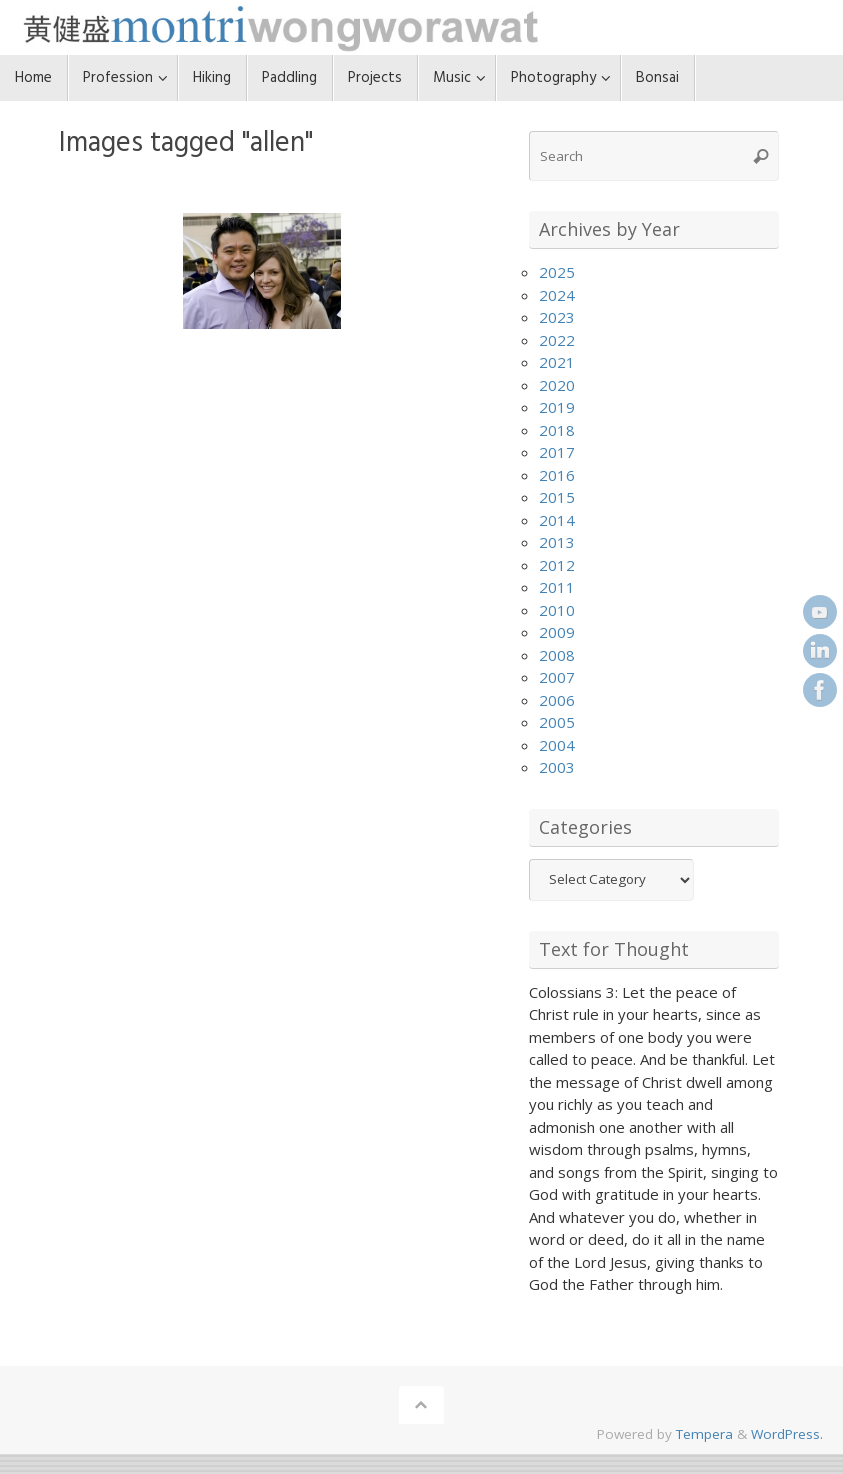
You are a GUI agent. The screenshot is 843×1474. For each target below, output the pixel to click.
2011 (557, 587)
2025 (557, 272)
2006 (557, 700)
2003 (557, 767)
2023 (557, 317)
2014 (557, 520)
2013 (557, 542)
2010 (557, 610)
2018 (557, 430)
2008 (557, 655)
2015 (557, 497)
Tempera (704, 1434)
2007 (557, 677)
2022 (557, 340)
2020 (557, 385)
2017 (557, 452)
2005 (557, 722)
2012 (557, 565)
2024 (557, 295)
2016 (557, 475)
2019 (557, 407)
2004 (557, 745)
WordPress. (787, 1434)
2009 (557, 632)
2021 (557, 362)
